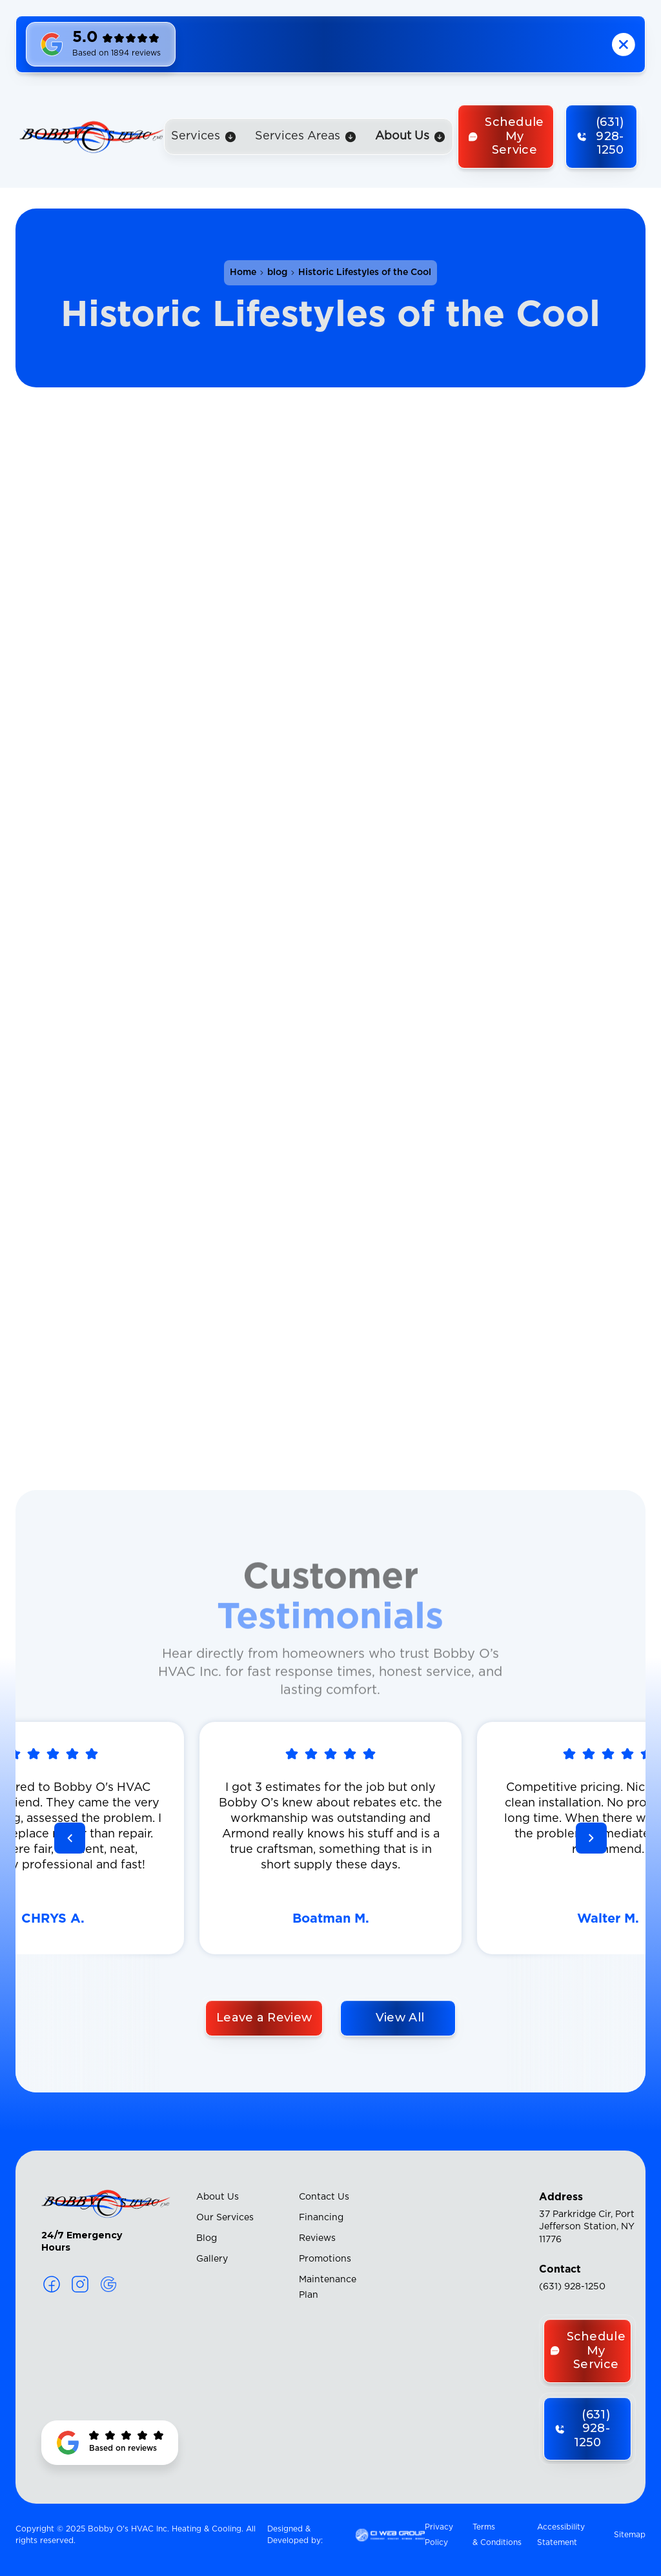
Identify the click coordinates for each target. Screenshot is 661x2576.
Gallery (212, 2259)
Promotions (325, 2259)
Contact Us (324, 2197)
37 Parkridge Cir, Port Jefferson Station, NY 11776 (587, 2227)
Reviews (317, 2238)
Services (195, 136)
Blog (206, 2238)
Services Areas (297, 136)
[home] (91, 136)
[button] (204, 136)
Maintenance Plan (327, 2287)
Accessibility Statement (561, 2534)
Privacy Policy (439, 2534)
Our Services (225, 2217)
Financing (321, 2217)
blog (277, 272)
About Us (217, 2197)
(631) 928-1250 (572, 2286)
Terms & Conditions (497, 2534)
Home (243, 272)
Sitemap (630, 2535)
